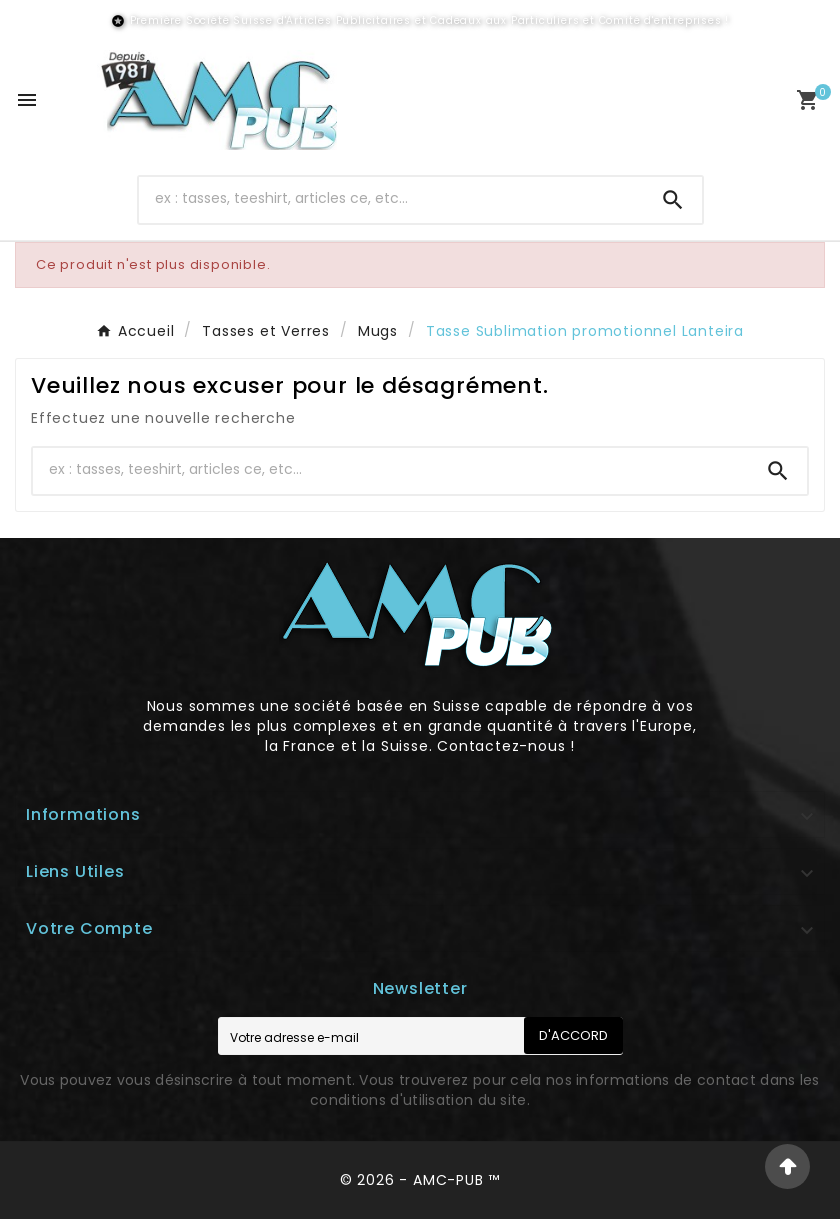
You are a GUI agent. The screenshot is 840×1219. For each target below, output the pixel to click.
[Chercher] (391, 198)
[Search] (673, 200)
